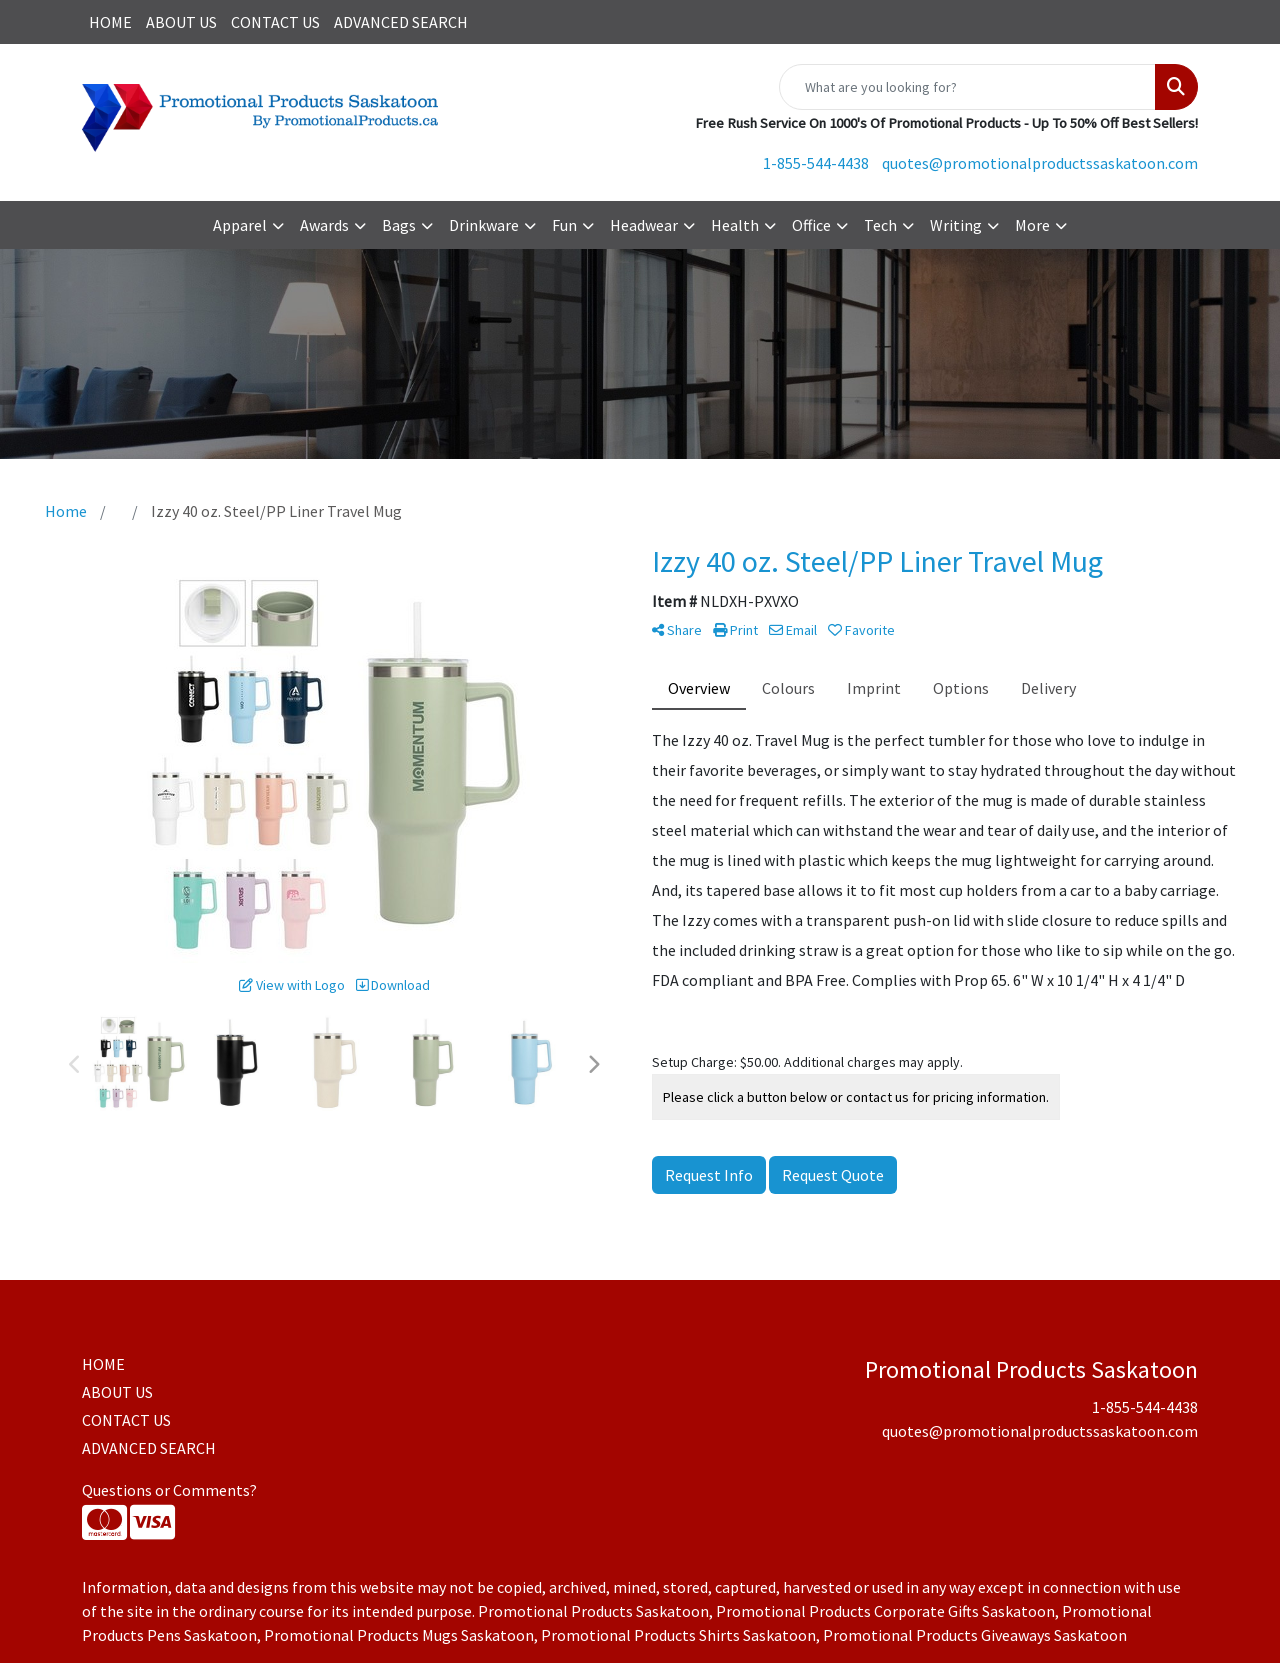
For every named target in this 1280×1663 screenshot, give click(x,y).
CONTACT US (275, 22)
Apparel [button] (240, 225)
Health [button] (735, 225)
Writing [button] (956, 225)
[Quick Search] (967, 87)
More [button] (1032, 225)
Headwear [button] (644, 225)
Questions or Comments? (169, 1490)
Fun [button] (564, 225)
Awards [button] (324, 225)
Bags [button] (399, 225)
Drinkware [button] (484, 225)
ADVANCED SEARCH (401, 22)
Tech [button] (880, 225)
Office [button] (811, 225)
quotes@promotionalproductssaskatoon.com (1040, 163)
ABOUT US (181, 22)
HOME (110, 22)
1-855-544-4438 (816, 163)
